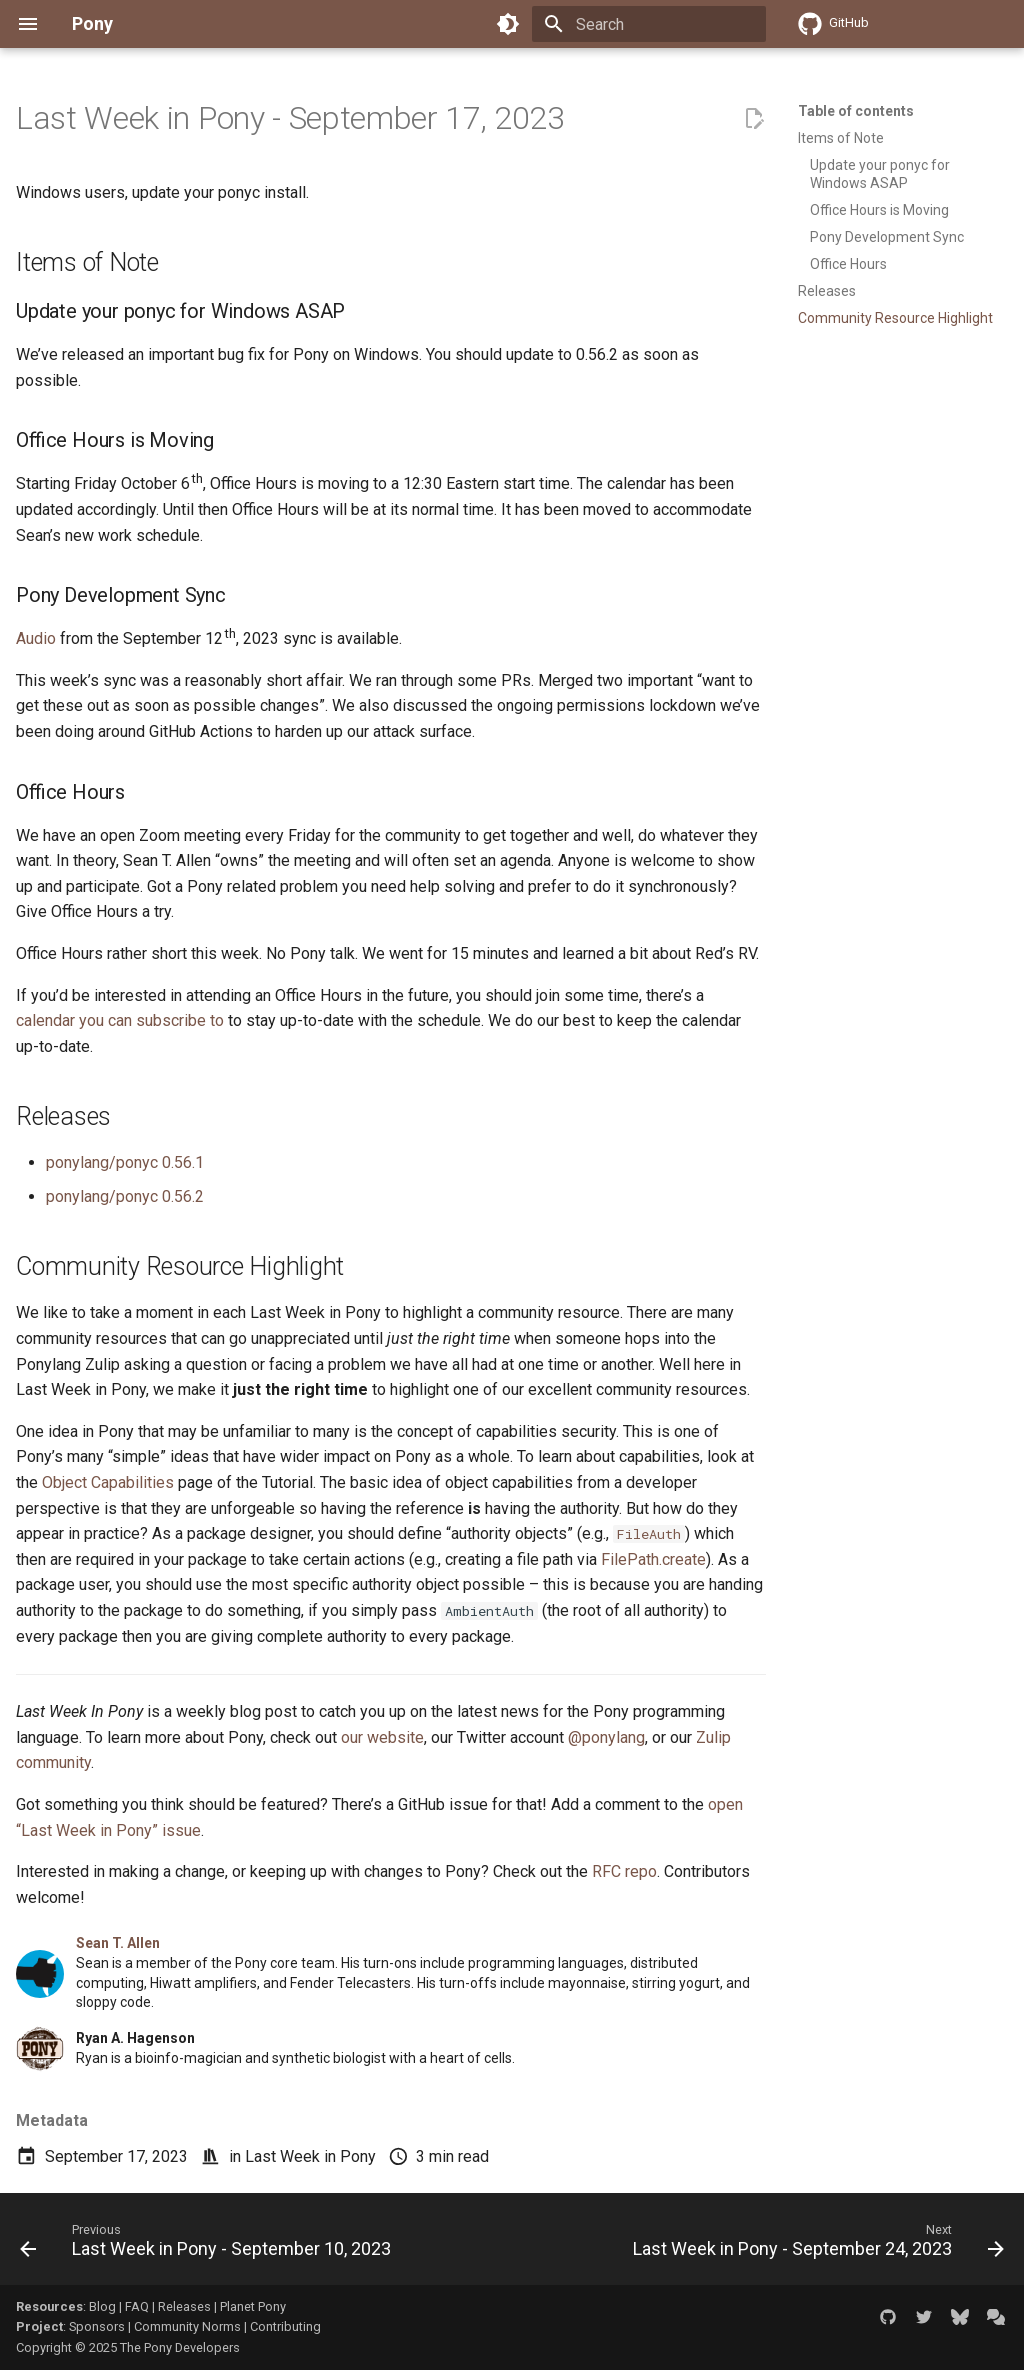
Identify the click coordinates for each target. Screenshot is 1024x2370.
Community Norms (187, 2326)
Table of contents (856, 111)
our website (382, 1737)
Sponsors (97, 2326)
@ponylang (606, 1737)
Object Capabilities (108, 1482)
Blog (102, 2306)
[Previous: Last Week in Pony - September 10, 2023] (208, 2245)
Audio (36, 638)
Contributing (285, 2326)
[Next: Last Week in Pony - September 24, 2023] (815, 2245)
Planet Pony (253, 2306)
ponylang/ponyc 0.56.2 (125, 1196)
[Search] (649, 24)
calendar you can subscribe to (120, 1020)
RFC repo (624, 1871)
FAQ (137, 2306)
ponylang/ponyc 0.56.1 (125, 1162)
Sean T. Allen (118, 1943)
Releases (184, 2306)
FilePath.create (653, 1559)
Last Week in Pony (310, 2156)
